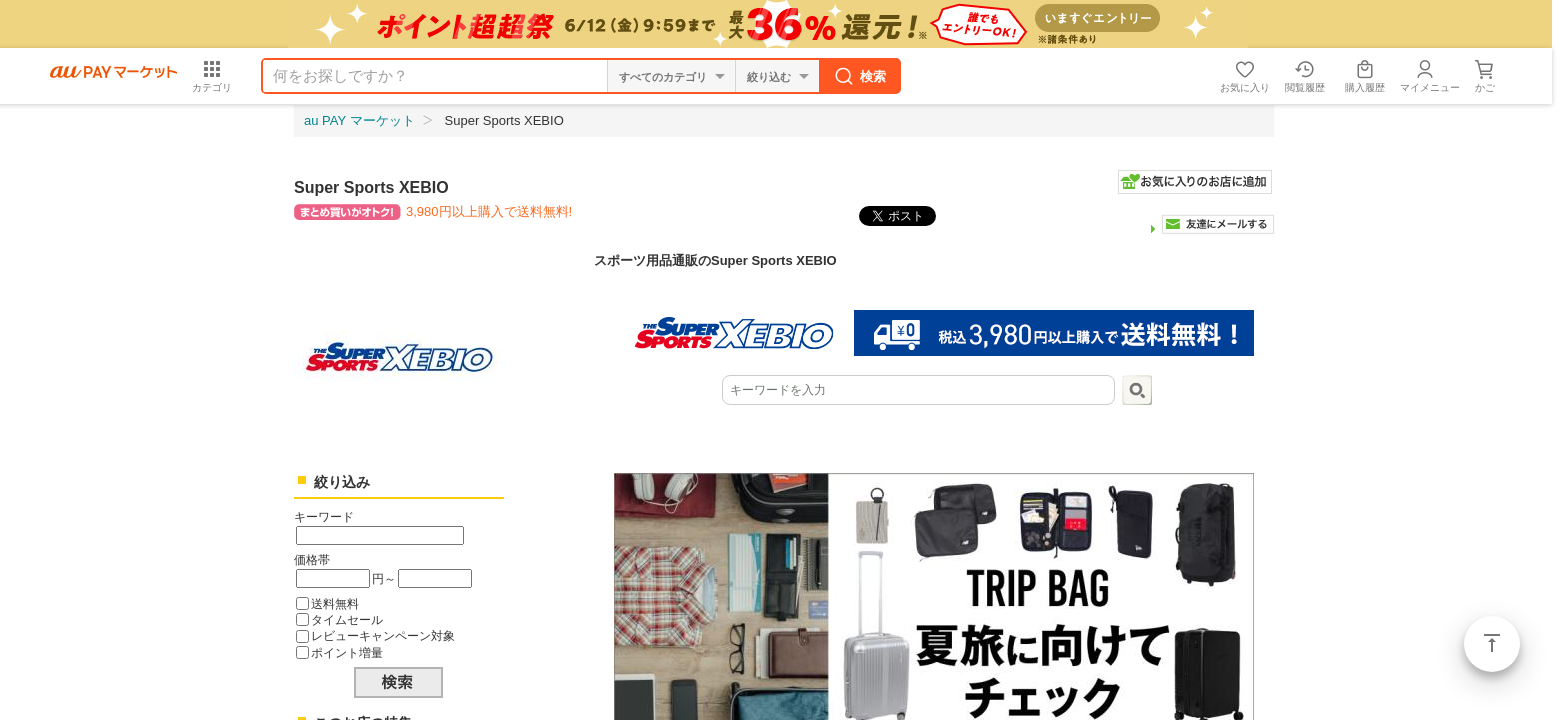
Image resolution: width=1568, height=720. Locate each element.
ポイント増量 (347, 652)
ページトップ (1492, 644)
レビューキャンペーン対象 (383, 635)
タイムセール (347, 619)
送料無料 (335, 603)
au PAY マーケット (359, 120)
